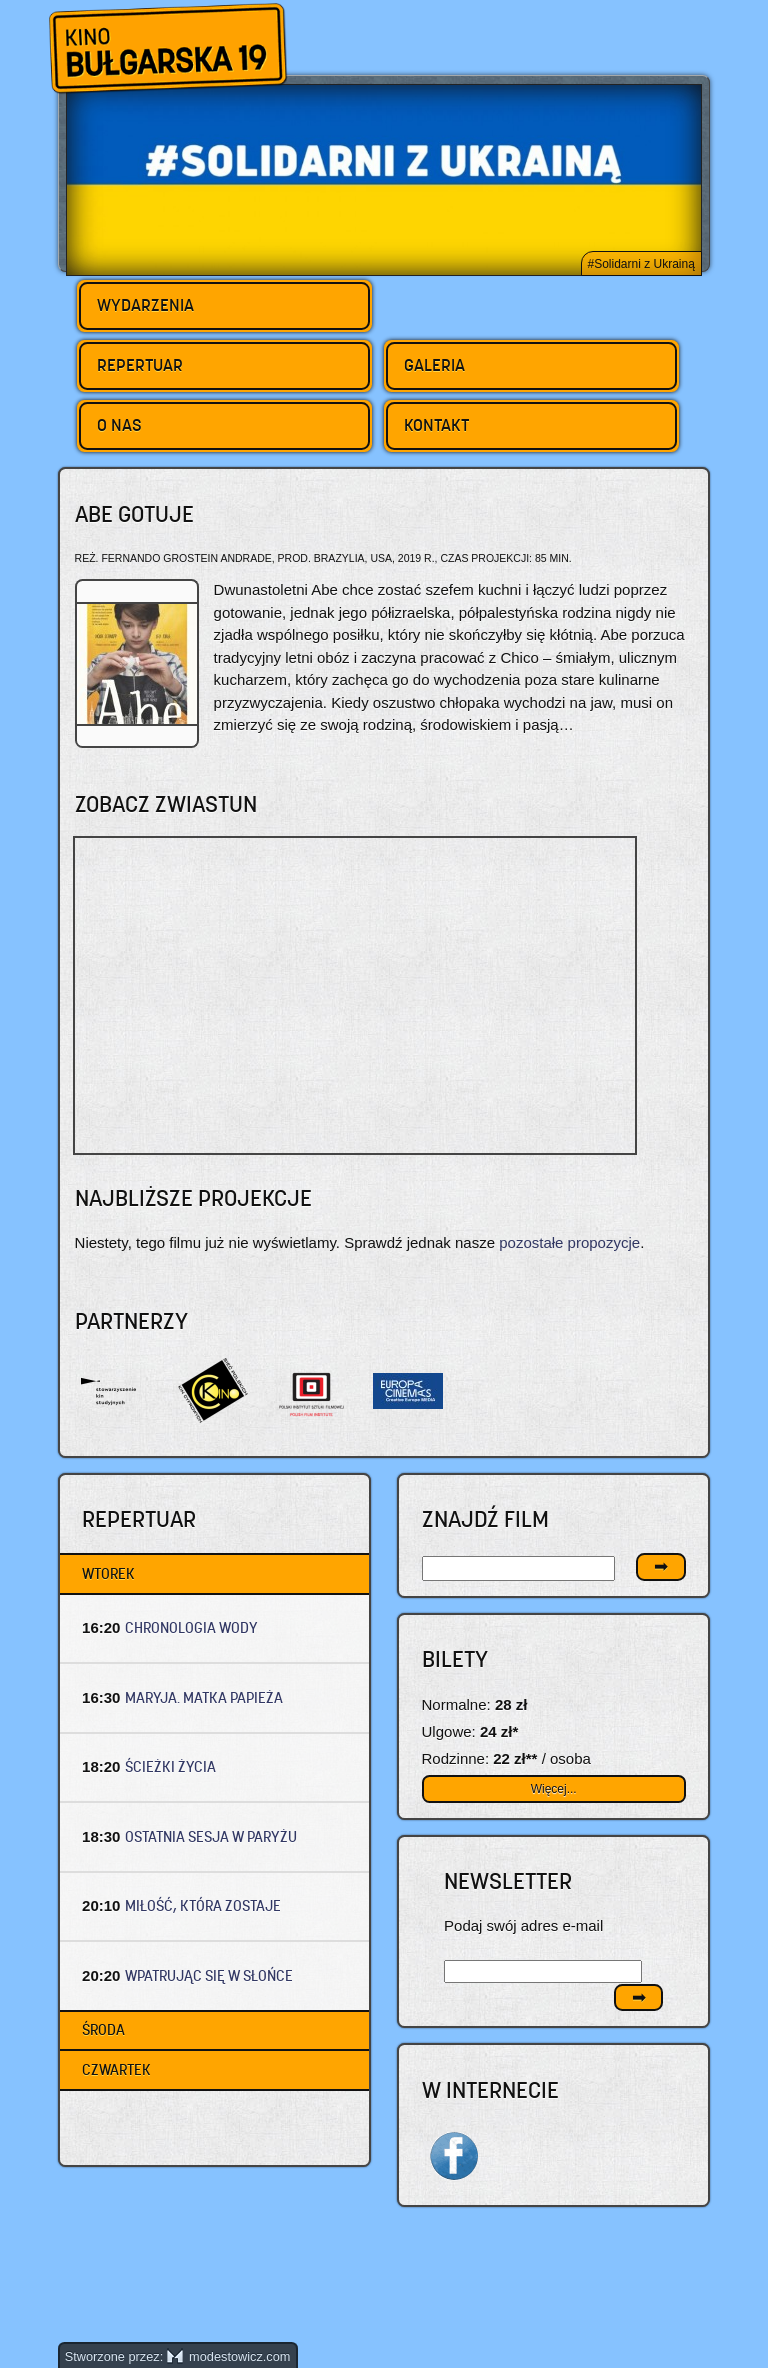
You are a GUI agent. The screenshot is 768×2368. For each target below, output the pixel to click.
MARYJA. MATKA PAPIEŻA (204, 1697)
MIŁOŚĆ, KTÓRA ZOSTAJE (203, 1905)
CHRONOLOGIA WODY (191, 1627)
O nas (119, 425)
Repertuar (140, 365)
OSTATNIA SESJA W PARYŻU (211, 1836)
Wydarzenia (145, 305)
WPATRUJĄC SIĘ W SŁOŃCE (209, 1975)
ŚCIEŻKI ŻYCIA (170, 1766)
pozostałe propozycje (569, 1242)
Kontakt (436, 425)
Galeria (434, 365)
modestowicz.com (229, 2356)
